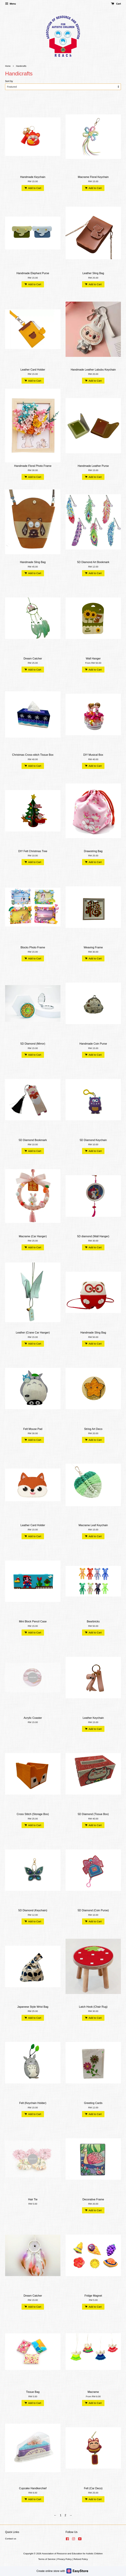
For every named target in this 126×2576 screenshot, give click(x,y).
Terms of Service (46, 2559)
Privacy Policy (64, 2559)
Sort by (9, 81)
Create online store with (62, 2570)
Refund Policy (81, 2559)
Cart (116, 4)
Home (8, 66)
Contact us (10, 2538)
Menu (10, 4)
